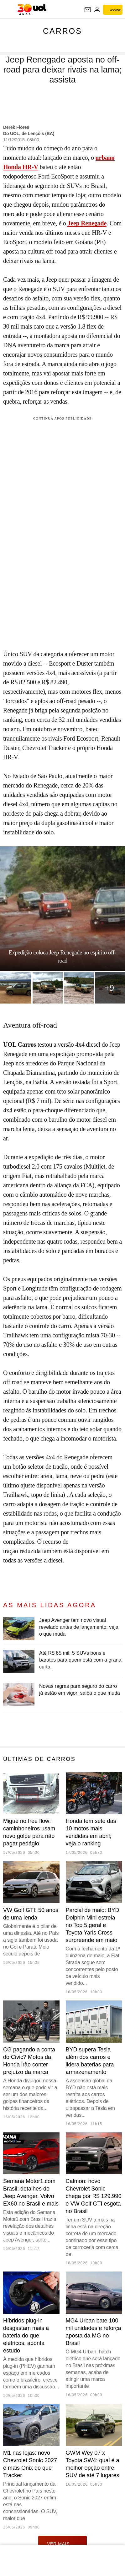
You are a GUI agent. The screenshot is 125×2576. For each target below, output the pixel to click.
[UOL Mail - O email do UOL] (87, 9)
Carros (62, 31)
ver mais (62, 2543)
